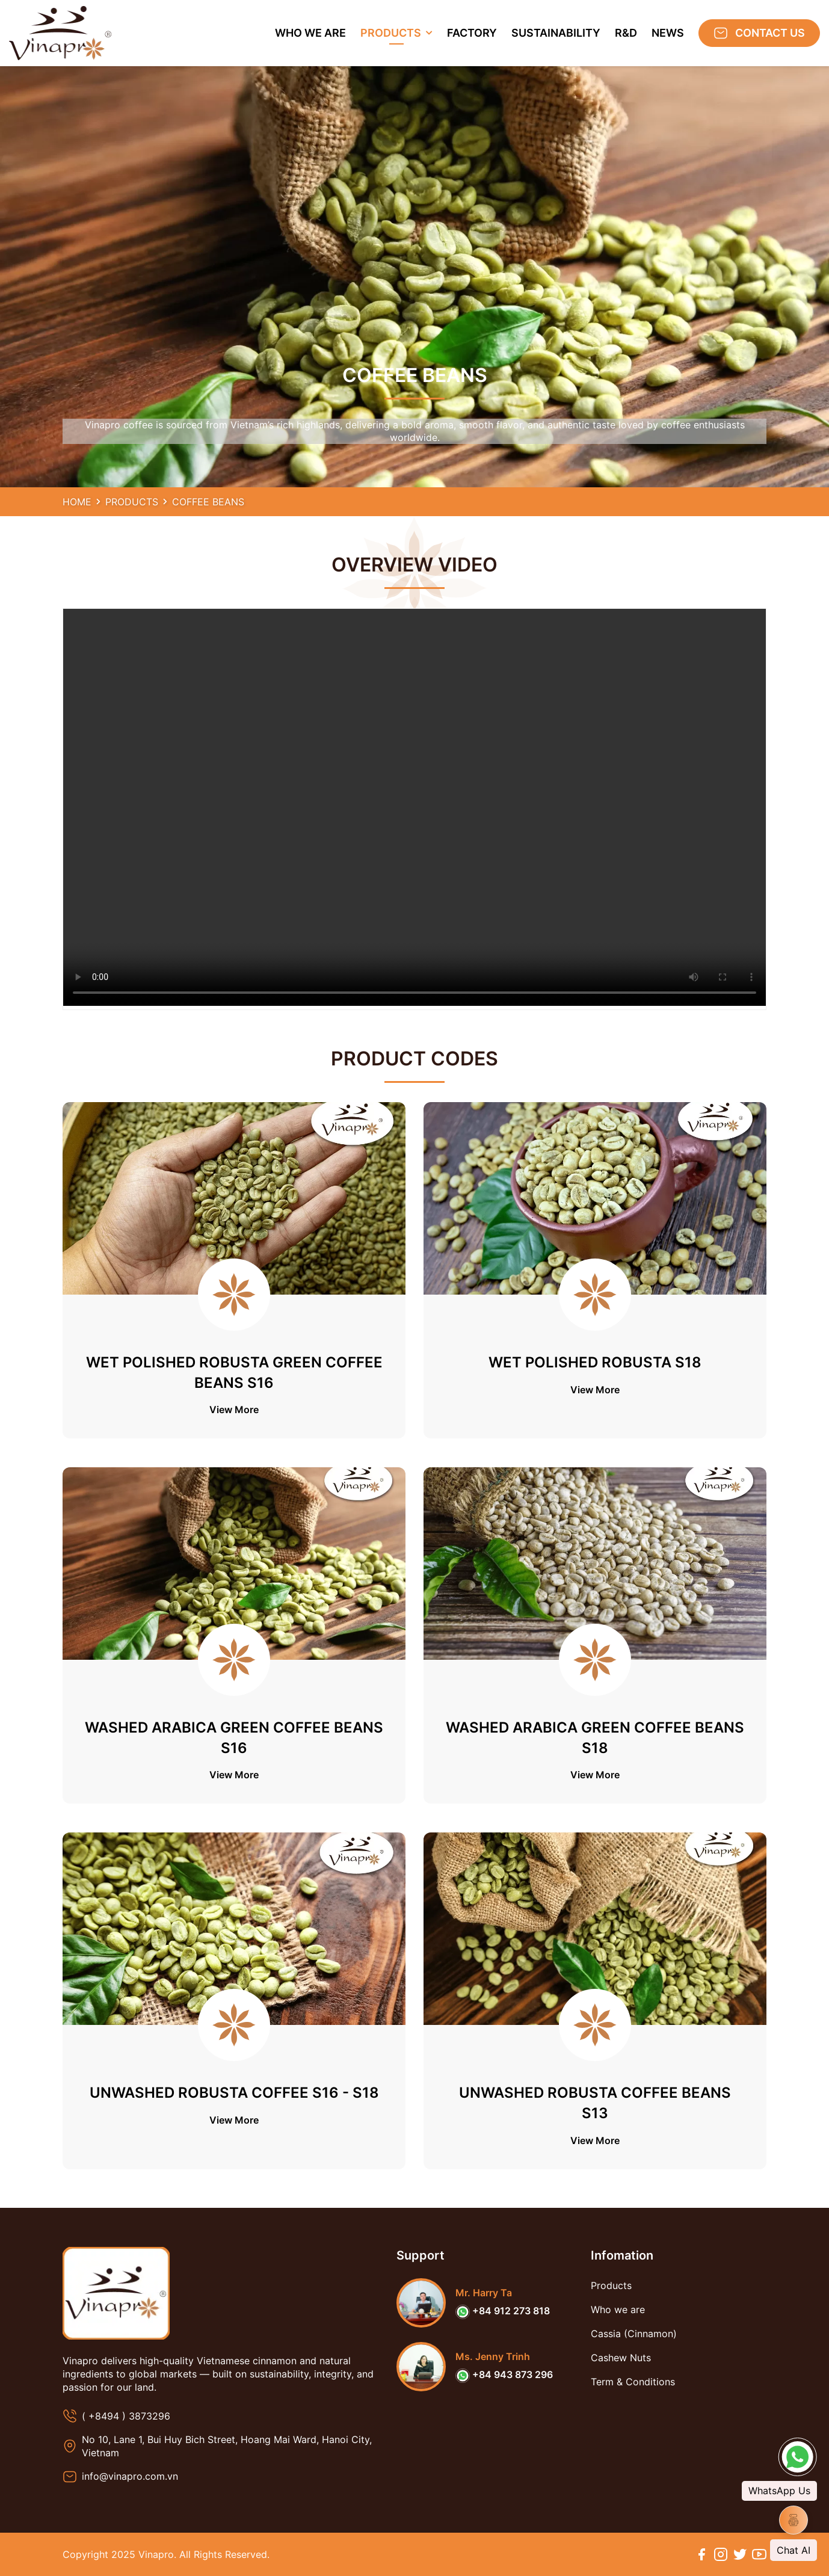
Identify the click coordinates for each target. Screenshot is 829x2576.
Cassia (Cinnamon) (634, 2334)
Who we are (618, 2309)
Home (77, 502)
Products (131, 502)
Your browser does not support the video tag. (414, 807)
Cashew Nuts (621, 2358)
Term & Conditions (633, 2382)
